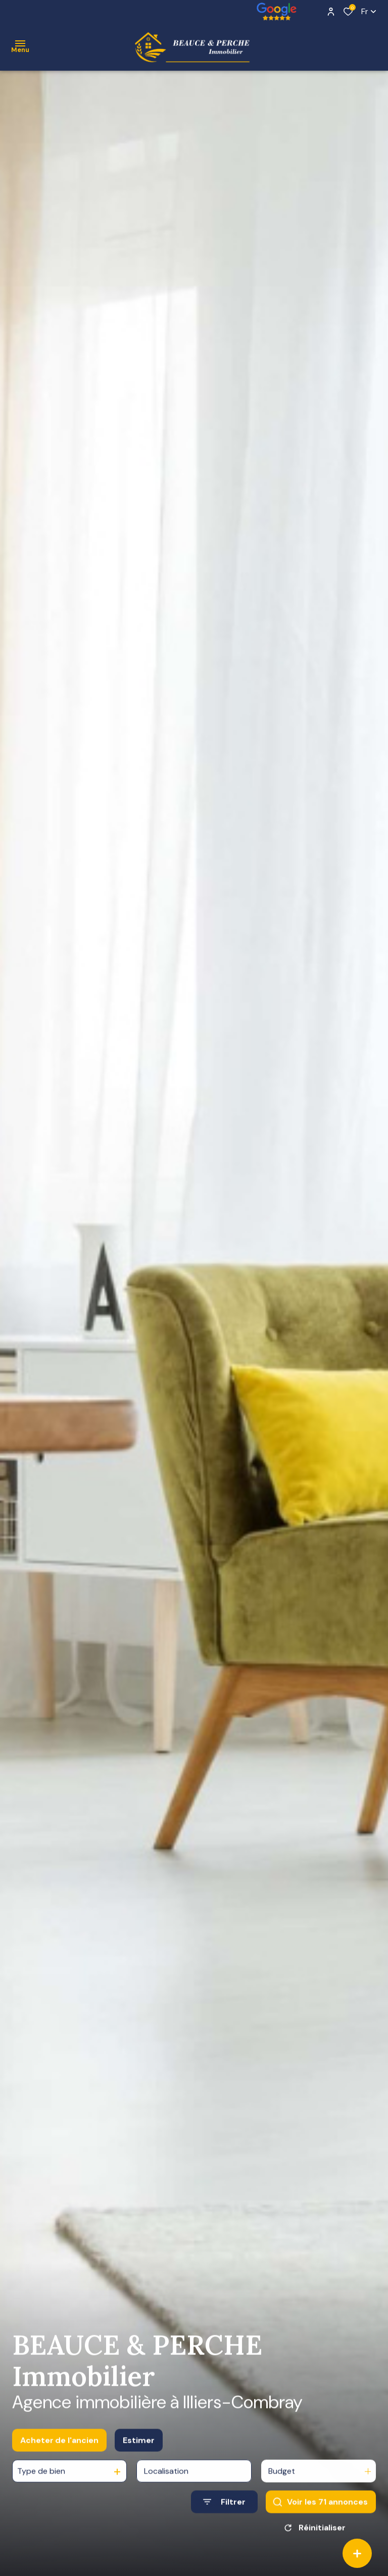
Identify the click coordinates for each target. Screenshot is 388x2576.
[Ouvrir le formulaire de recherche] (224, 2511)
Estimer (139, 2449)
